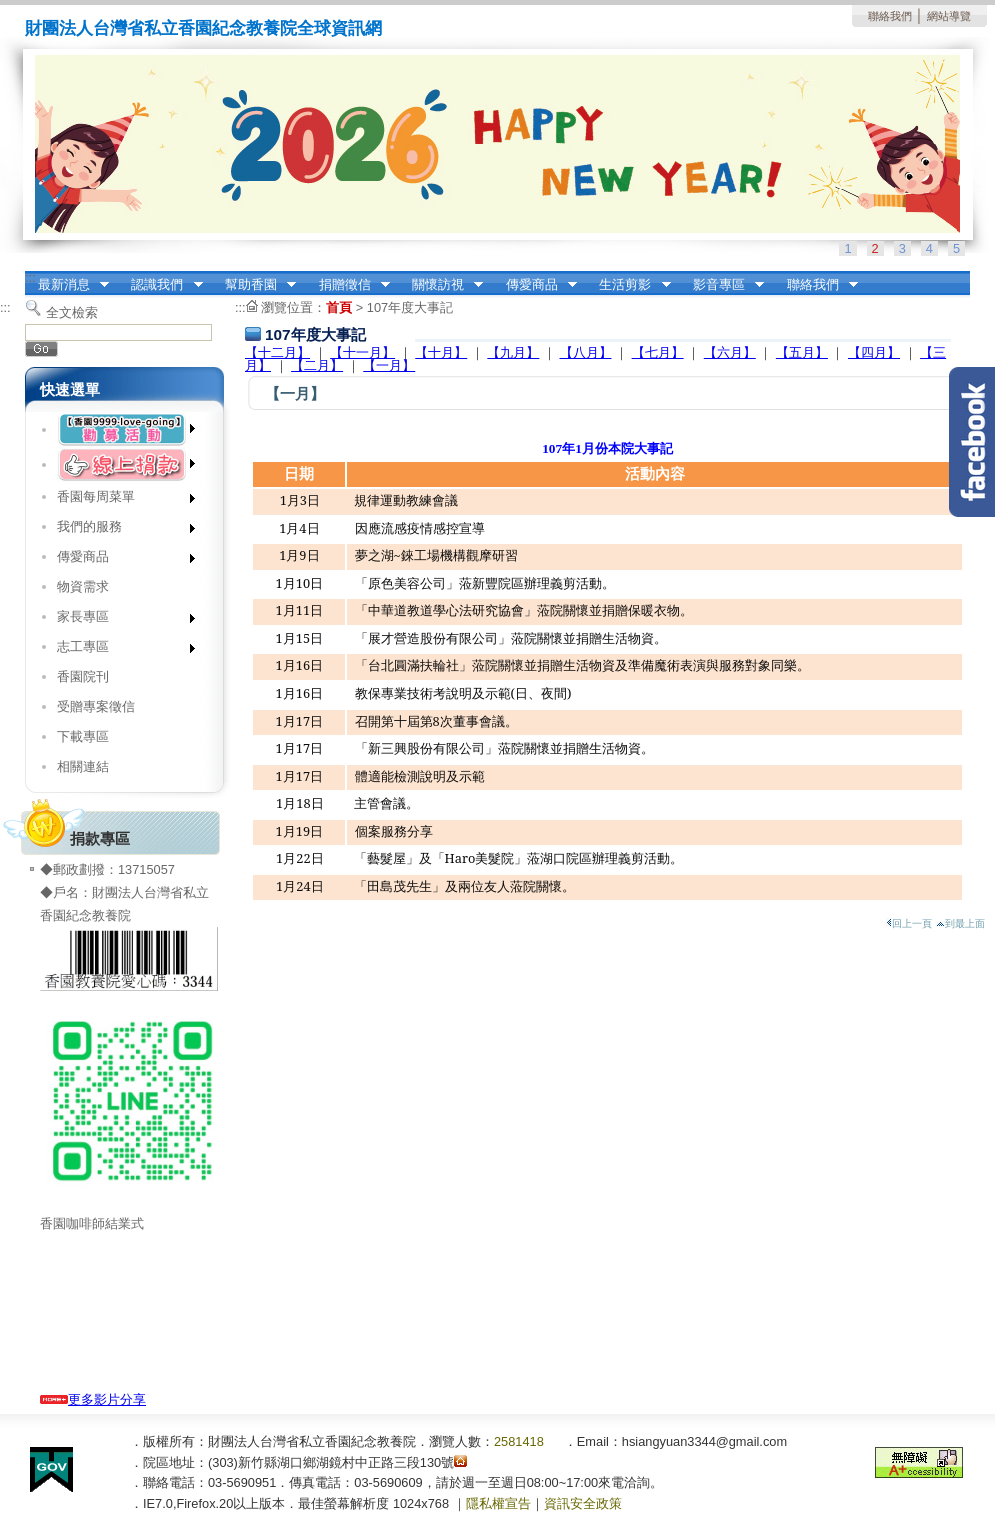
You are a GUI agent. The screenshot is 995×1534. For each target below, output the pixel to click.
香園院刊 (83, 676)
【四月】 (874, 352)
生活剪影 (629, 285)
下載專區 (83, 736)
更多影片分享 (93, 1399)
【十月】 (441, 352)
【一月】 (389, 365)
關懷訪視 (441, 285)
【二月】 (317, 365)
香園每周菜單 (119, 500)
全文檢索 (72, 312)
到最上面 (960, 923)
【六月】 (730, 352)
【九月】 (513, 352)
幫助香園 (254, 285)
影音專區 (722, 285)
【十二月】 (277, 352)
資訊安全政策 (583, 1503)
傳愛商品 (535, 285)
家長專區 (119, 620)
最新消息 (67, 285)
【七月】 (658, 352)
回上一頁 (909, 923)
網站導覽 (949, 16)
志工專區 (119, 650)
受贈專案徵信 (96, 706)
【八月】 (586, 352)
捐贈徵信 (348, 285)
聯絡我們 (890, 16)
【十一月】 (362, 352)
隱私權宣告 (498, 1503)
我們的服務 (119, 530)
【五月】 (802, 352)
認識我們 (161, 285)
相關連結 (83, 766)
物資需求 (83, 586)
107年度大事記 (410, 307)
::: (30, 277)
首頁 (339, 307)
